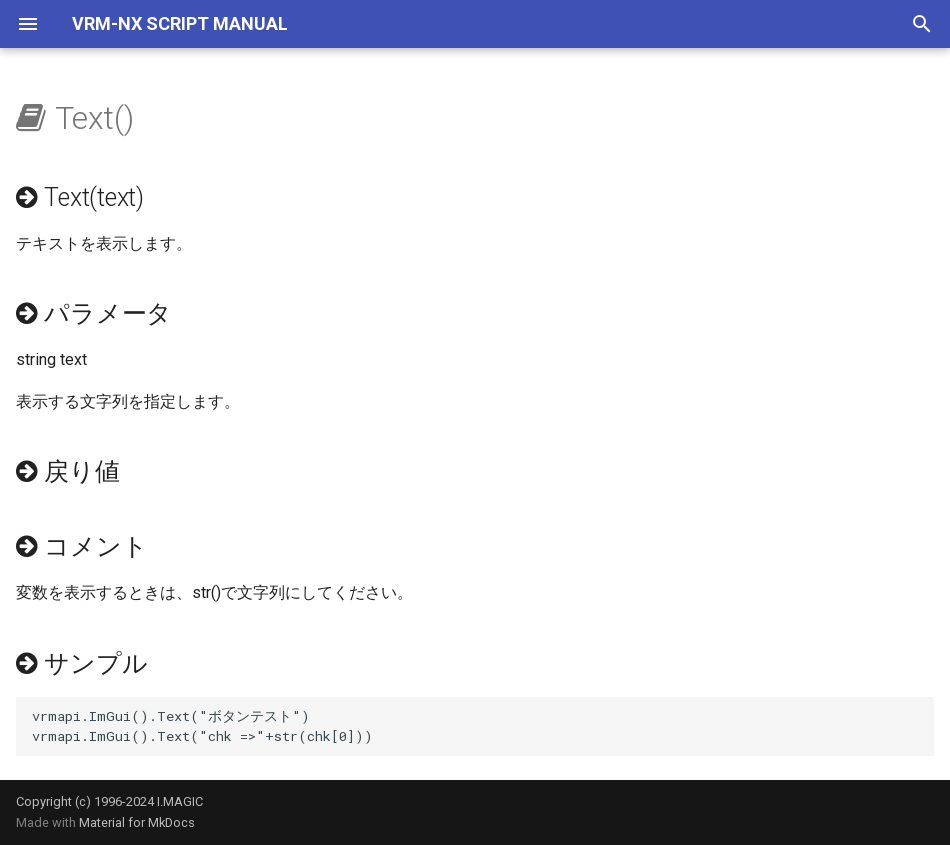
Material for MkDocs (137, 822)
